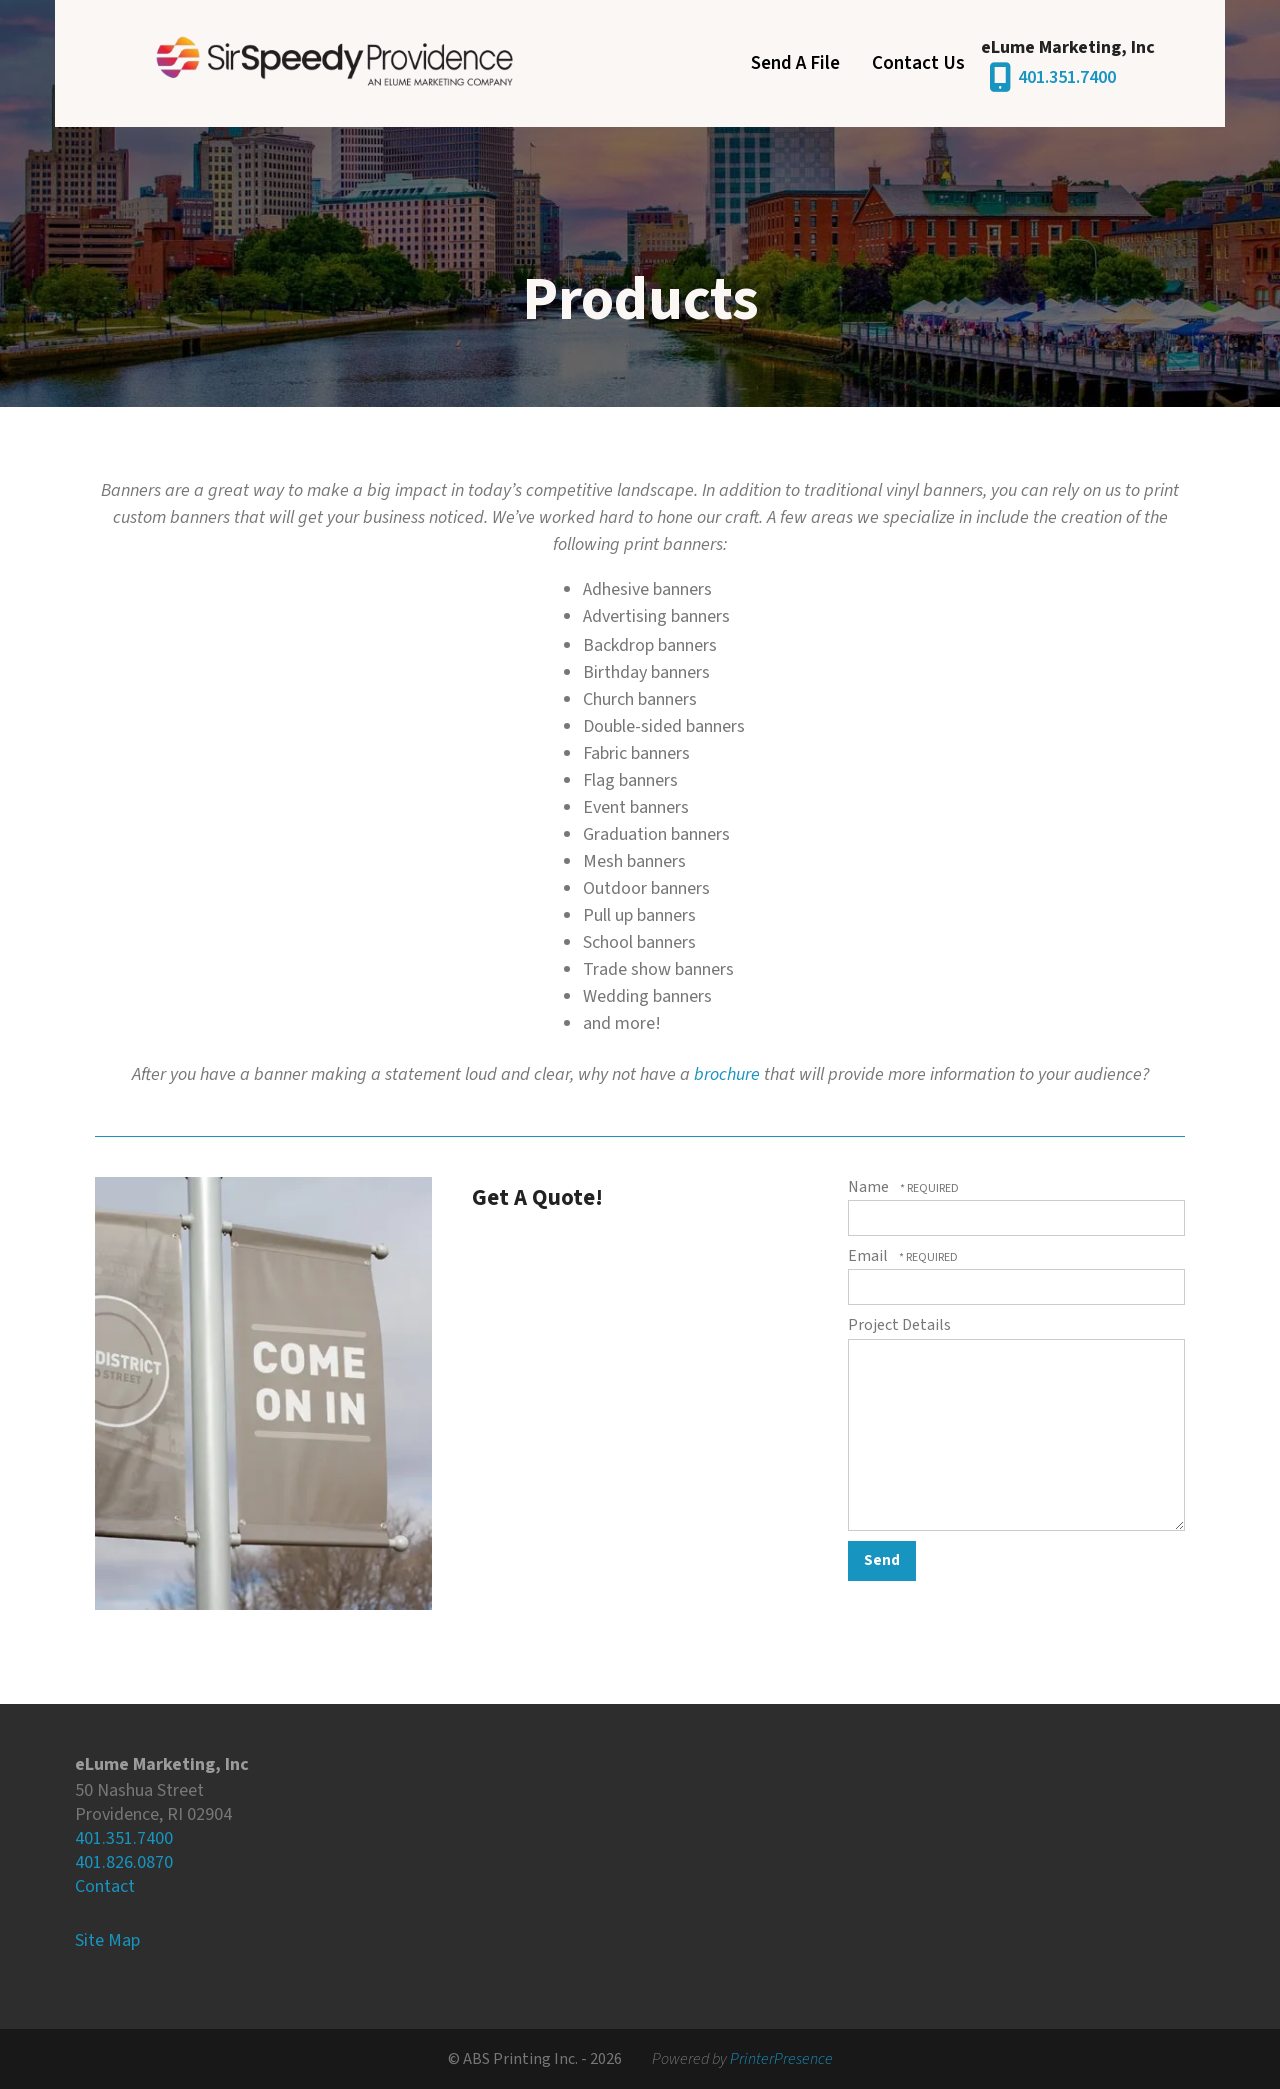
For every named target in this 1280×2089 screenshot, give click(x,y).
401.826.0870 (124, 1862)
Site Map (107, 1940)
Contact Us (918, 63)
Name (870, 1187)
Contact (105, 1886)
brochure (727, 1074)
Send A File (795, 63)
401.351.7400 (1067, 77)
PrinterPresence (781, 2059)
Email (869, 1256)
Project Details (899, 1325)
